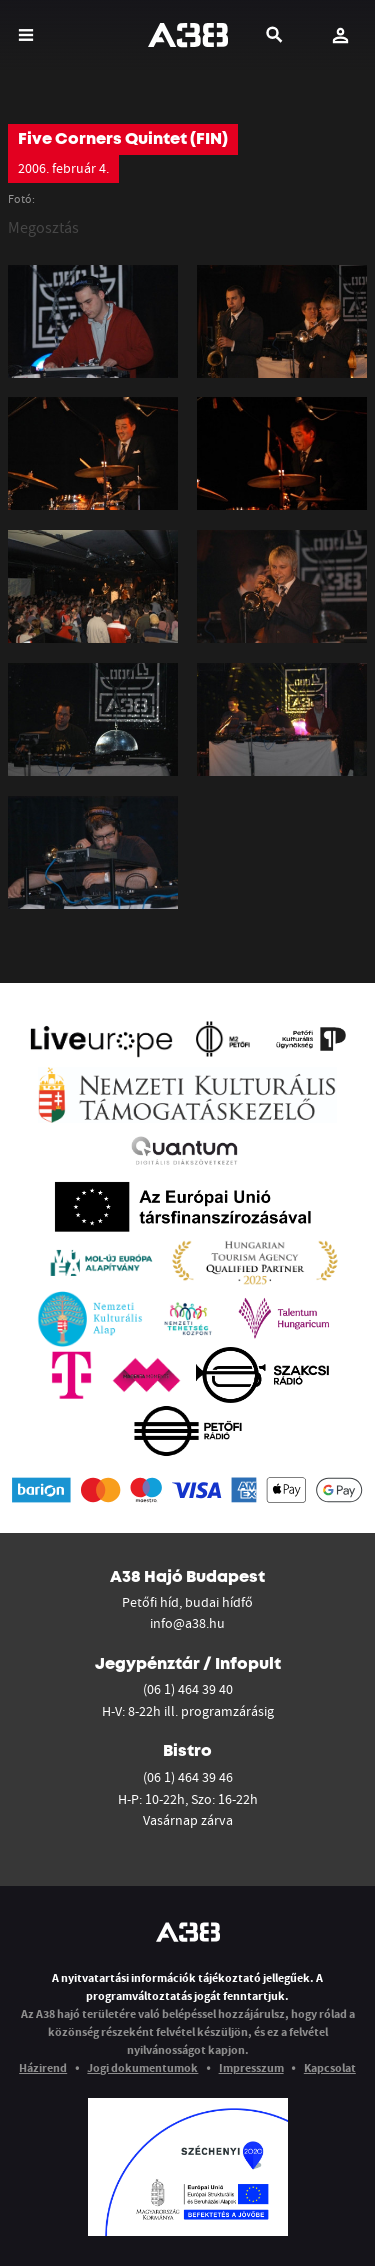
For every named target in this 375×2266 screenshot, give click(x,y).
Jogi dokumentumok (142, 2067)
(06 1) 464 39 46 (188, 1777)
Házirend (43, 2067)
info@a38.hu (187, 1623)
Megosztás (43, 227)
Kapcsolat (330, 2067)
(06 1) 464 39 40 (188, 1689)
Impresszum (251, 2067)
